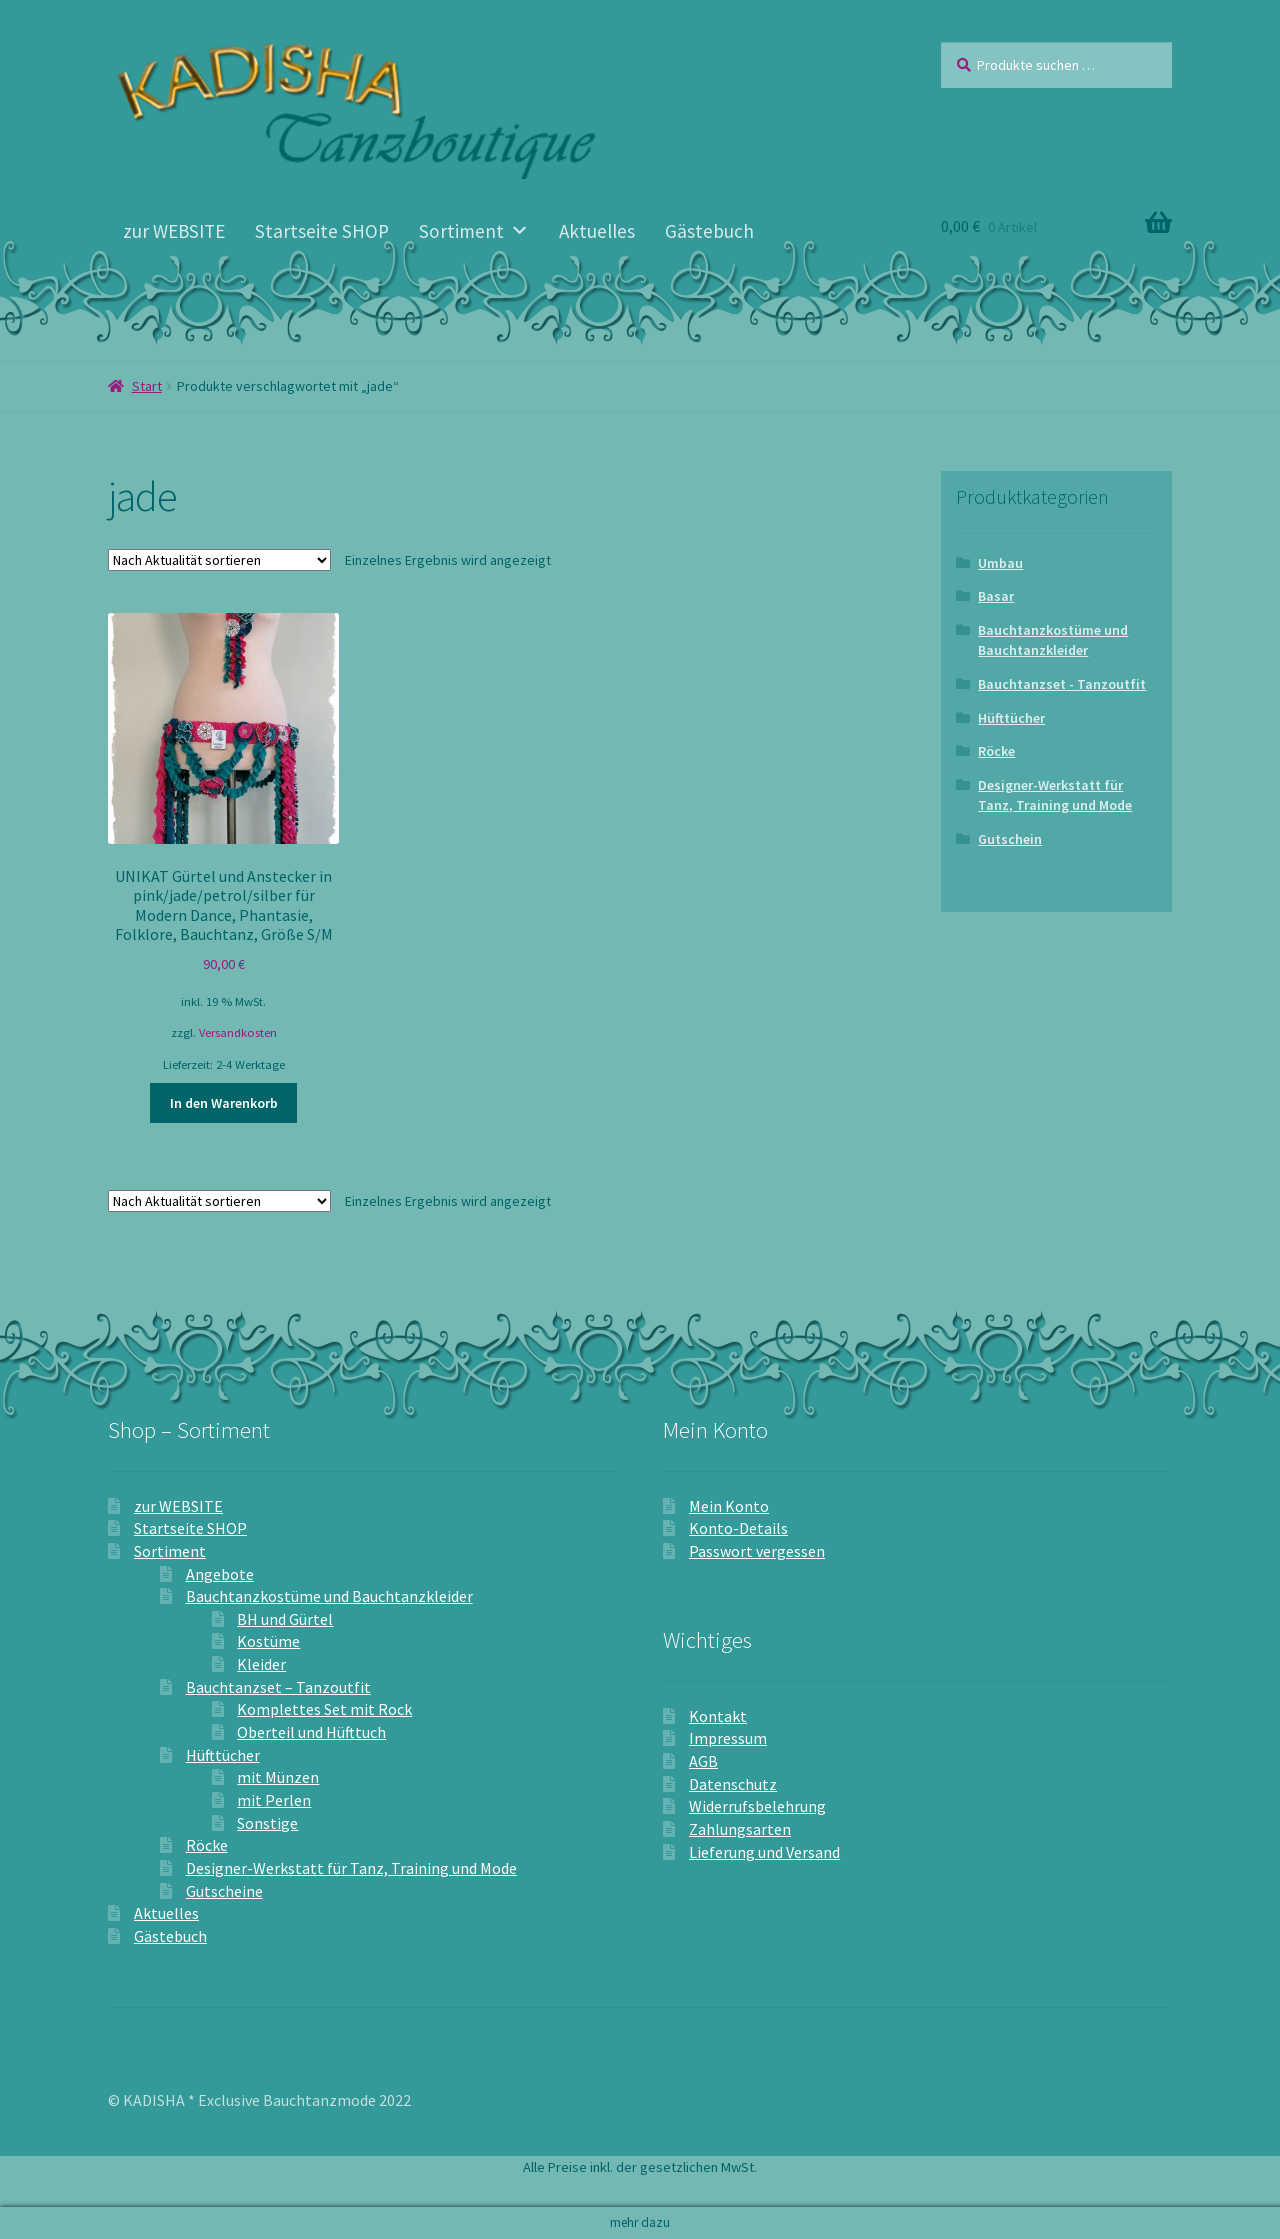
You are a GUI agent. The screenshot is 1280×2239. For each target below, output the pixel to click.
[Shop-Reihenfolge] (219, 560)
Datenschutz (733, 1784)
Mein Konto (729, 1506)
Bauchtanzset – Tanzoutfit (278, 1687)
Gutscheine (224, 1891)
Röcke (996, 751)
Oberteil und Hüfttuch (311, 1732)
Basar (996, 596)
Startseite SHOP (322, 231)
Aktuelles (597, 231)
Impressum (728, 1738)
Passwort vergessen (757, 1551)
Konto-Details (738, 1528)
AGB (703, 1761)
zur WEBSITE (174, 231)
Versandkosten (238, 1032)
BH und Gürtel (285, 1619)
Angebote (220, 1574)
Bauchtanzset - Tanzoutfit (1062, 684)
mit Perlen (274, 1800)
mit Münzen (278, 1777)
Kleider (261, 1664)
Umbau (1000, 563)
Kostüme (268, 1641)
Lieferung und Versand (764, 1852)
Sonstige (267, 1823)
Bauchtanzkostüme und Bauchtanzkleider (1053, 640)
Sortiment (474, 231)
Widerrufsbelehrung (757, 1806)
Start (147, 386)
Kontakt (718, 1716)
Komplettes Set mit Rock (324, 1709)
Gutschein (1010, 839)
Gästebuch (709, 231)
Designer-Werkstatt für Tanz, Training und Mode (1055, 795)
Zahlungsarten (740, 1829)
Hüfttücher (1011, 718)
